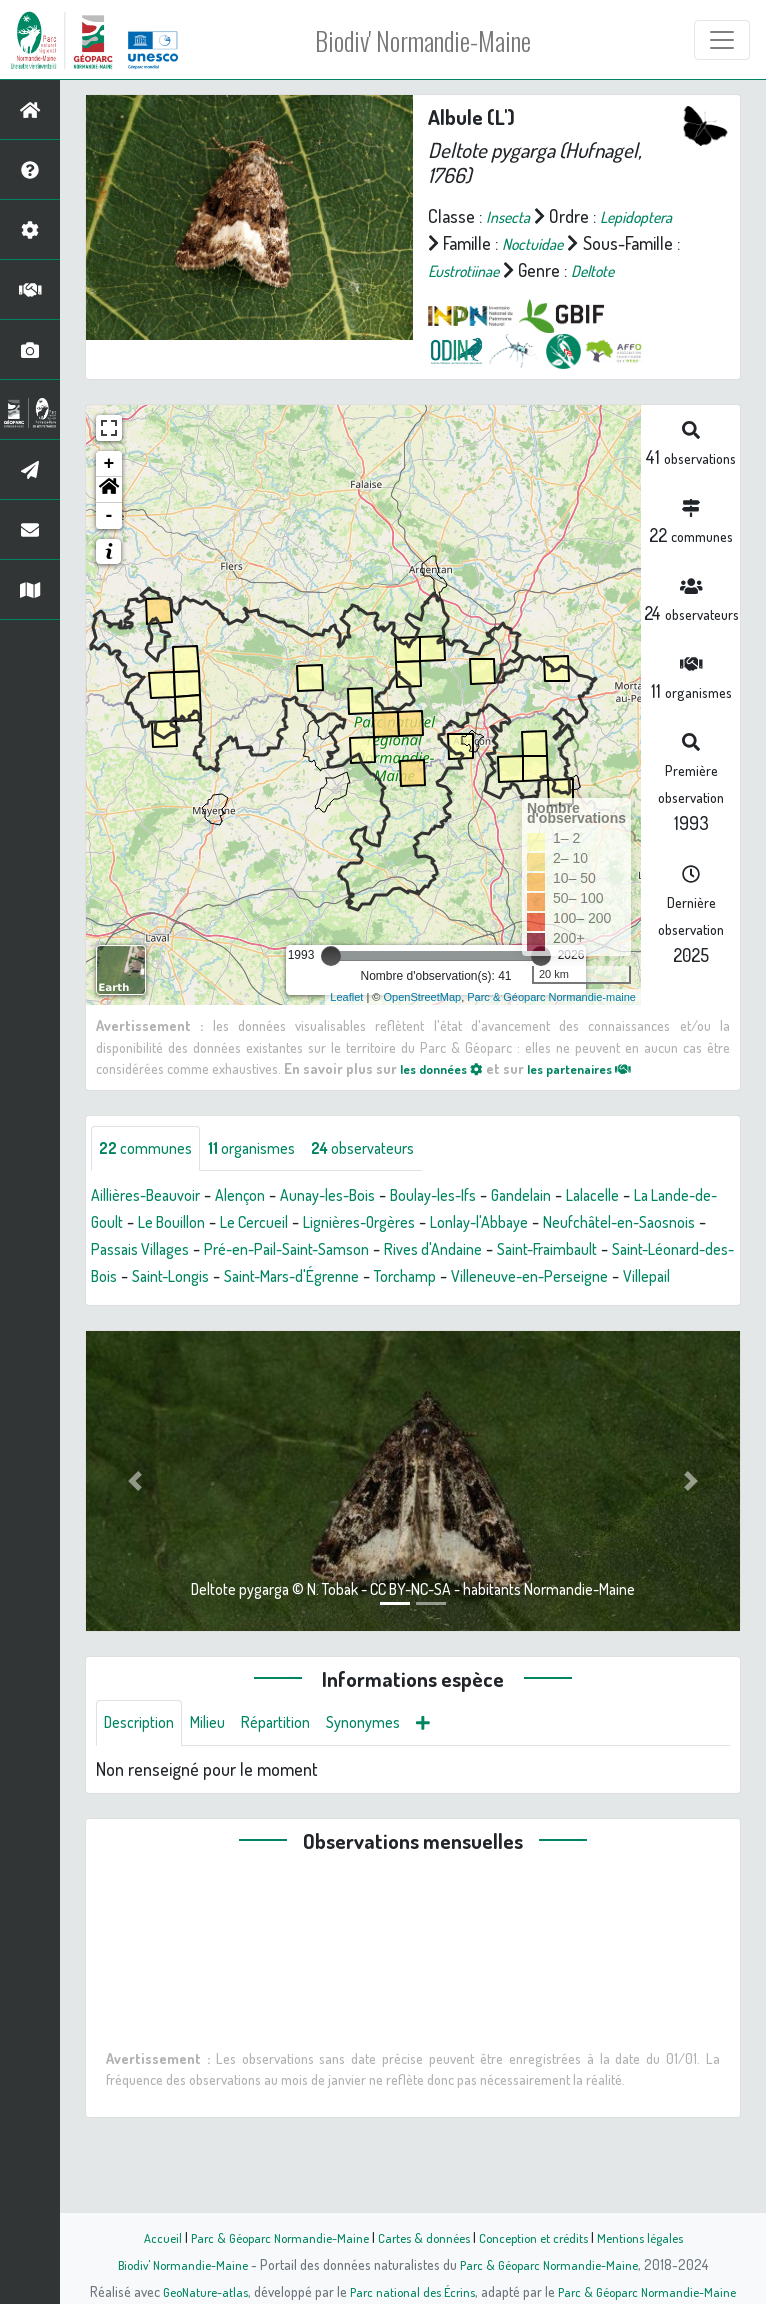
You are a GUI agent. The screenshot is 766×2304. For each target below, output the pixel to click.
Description (144, 1782)
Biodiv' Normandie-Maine (425, 40)
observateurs (391, 1177)
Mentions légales (655, 2237)
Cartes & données (423, 2237)
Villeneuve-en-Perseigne (266, 1333)
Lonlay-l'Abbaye (604, 1252)
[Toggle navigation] (722, 40)
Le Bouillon (257, 1252)
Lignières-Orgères (469, 1252)
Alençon (259, 1225)
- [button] (109, 543)
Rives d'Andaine (663, 1279)
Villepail (397, 1333)
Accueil (144, 2237)
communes (151, 1177)
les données (447, 1095)
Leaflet (346, 1024)
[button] (109, 517)
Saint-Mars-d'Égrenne (584, 1306)
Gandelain (577, 1225)
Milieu (220, 1782)
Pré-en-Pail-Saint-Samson (499, 1279)
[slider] (331, 983)
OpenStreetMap (422, 1024)
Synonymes (391, 1782)
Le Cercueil (350, 1252)
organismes (267, 1177)
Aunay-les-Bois (357, 1225)
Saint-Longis (448, 1306)
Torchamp (126, 1333)
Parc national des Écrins (410, 2291)
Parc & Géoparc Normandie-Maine (269, 2237)
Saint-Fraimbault (148, 1306)
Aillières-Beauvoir (153, 1225)
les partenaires (598, 1095)
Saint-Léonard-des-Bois (305, 1306)
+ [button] (109, 491)
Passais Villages (335, 1279)
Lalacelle (657, 1225)
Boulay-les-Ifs (477, 1225)
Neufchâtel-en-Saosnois (177, 1279)
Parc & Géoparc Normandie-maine (551, 1024)
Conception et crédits (540, 2237)
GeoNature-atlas (194, 2291)
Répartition (295, 1782)
